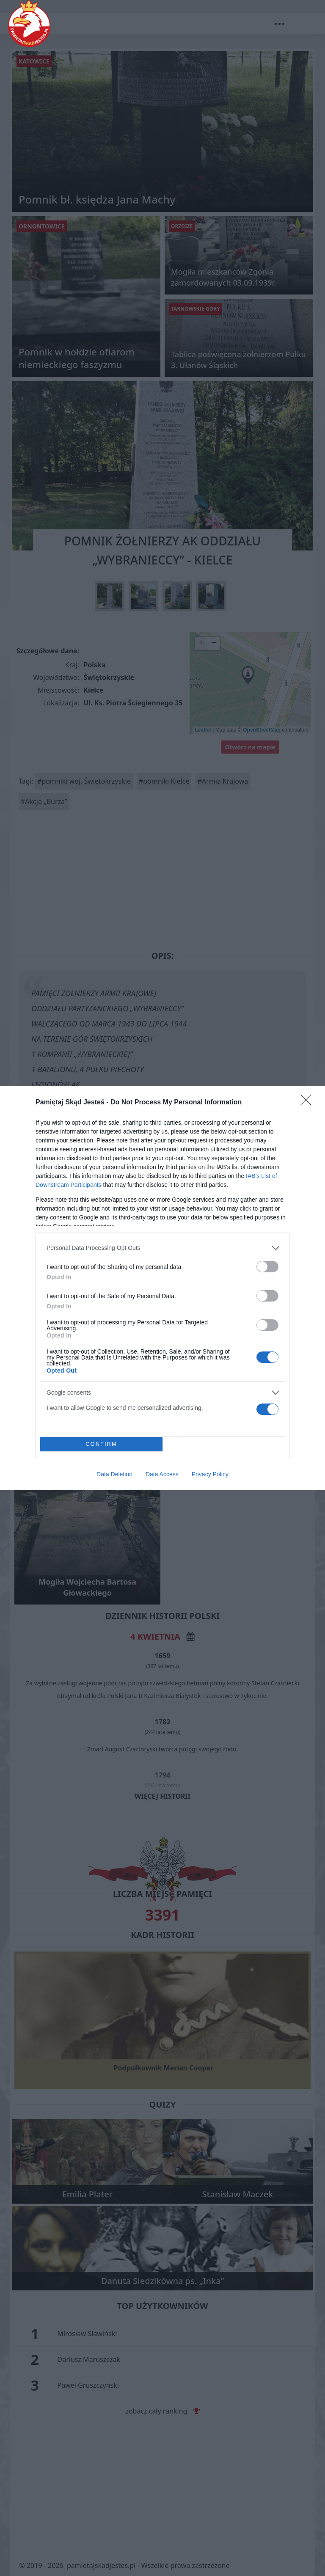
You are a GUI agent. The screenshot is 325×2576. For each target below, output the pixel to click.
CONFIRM (101, 1444)
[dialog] (162, 1288)
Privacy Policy (210, 1474)
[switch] (267, 1266)
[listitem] (162, 1248)
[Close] (308, 1103)
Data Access (162, 1474)
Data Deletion (114, 1474)
